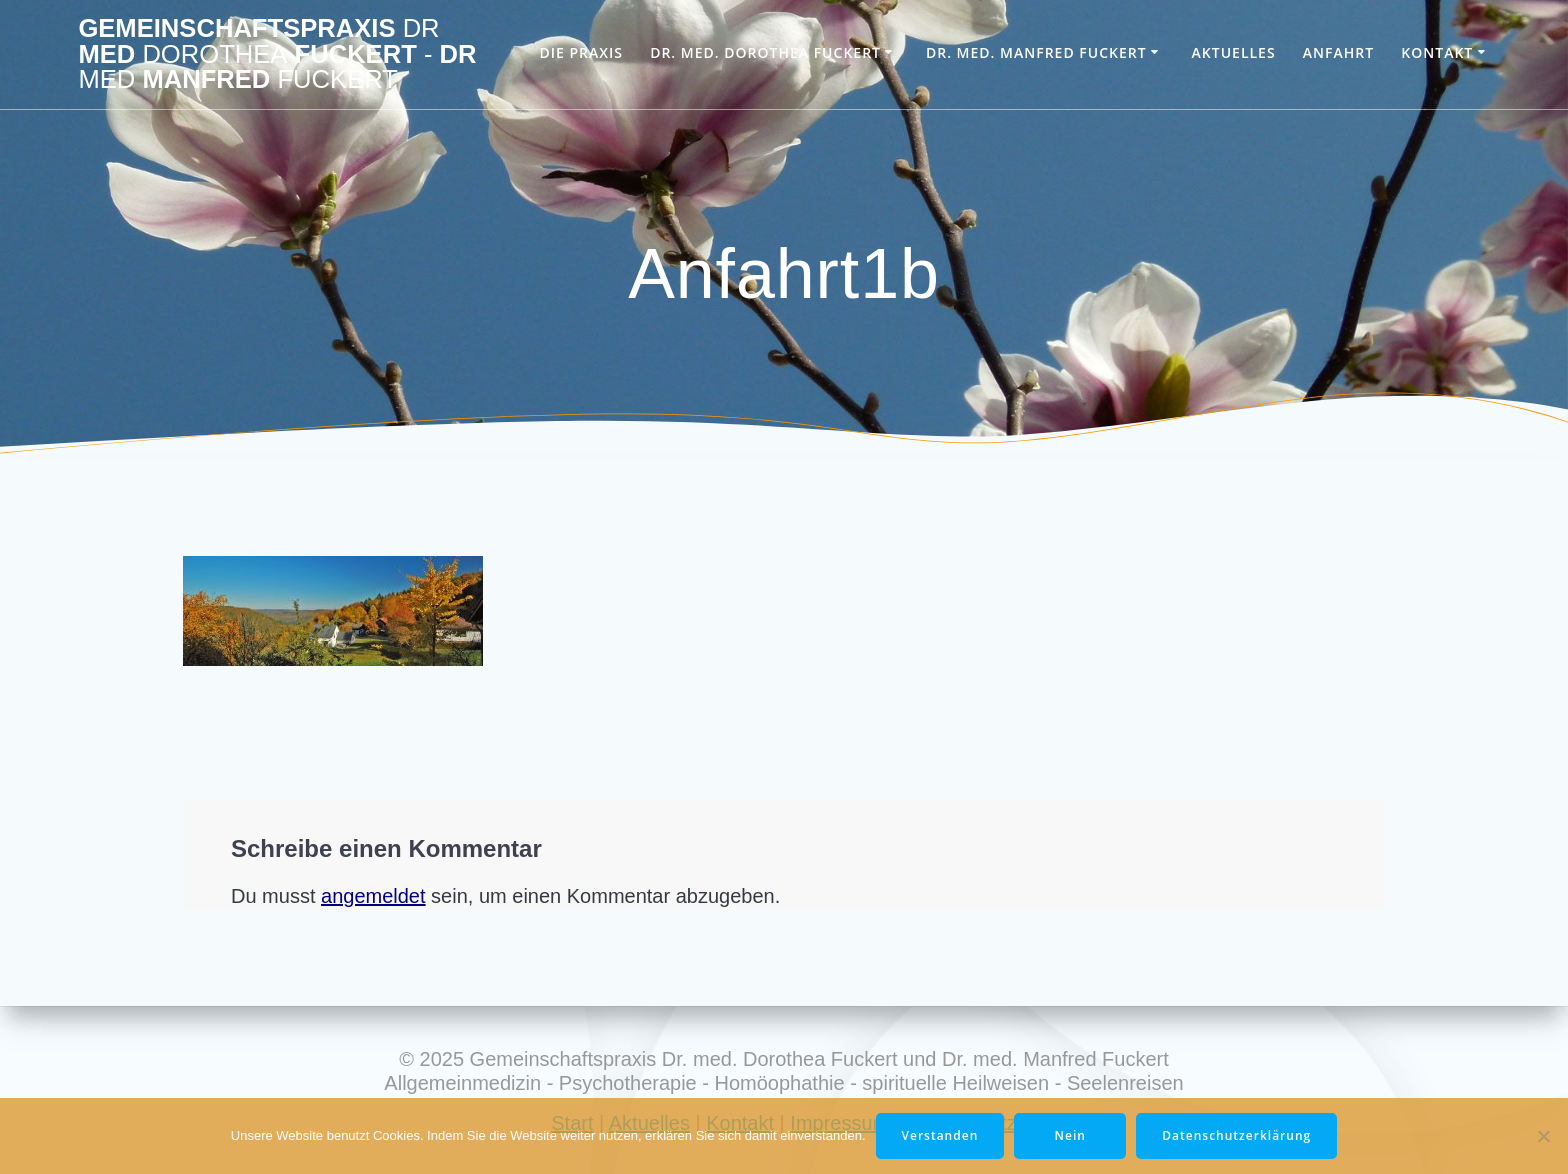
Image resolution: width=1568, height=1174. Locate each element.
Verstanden (940, 1135)
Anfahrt (1338, 52)
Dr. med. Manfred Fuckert (1036, 52)
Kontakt (1437, 52)
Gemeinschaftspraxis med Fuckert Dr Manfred (277, 54)
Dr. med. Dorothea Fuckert (765, 52)
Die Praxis (580, 52)
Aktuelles (1234, 52)
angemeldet (373, 896)
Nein (1070, 1135)
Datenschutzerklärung (1236, 1135)
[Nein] (1543, 1136)
